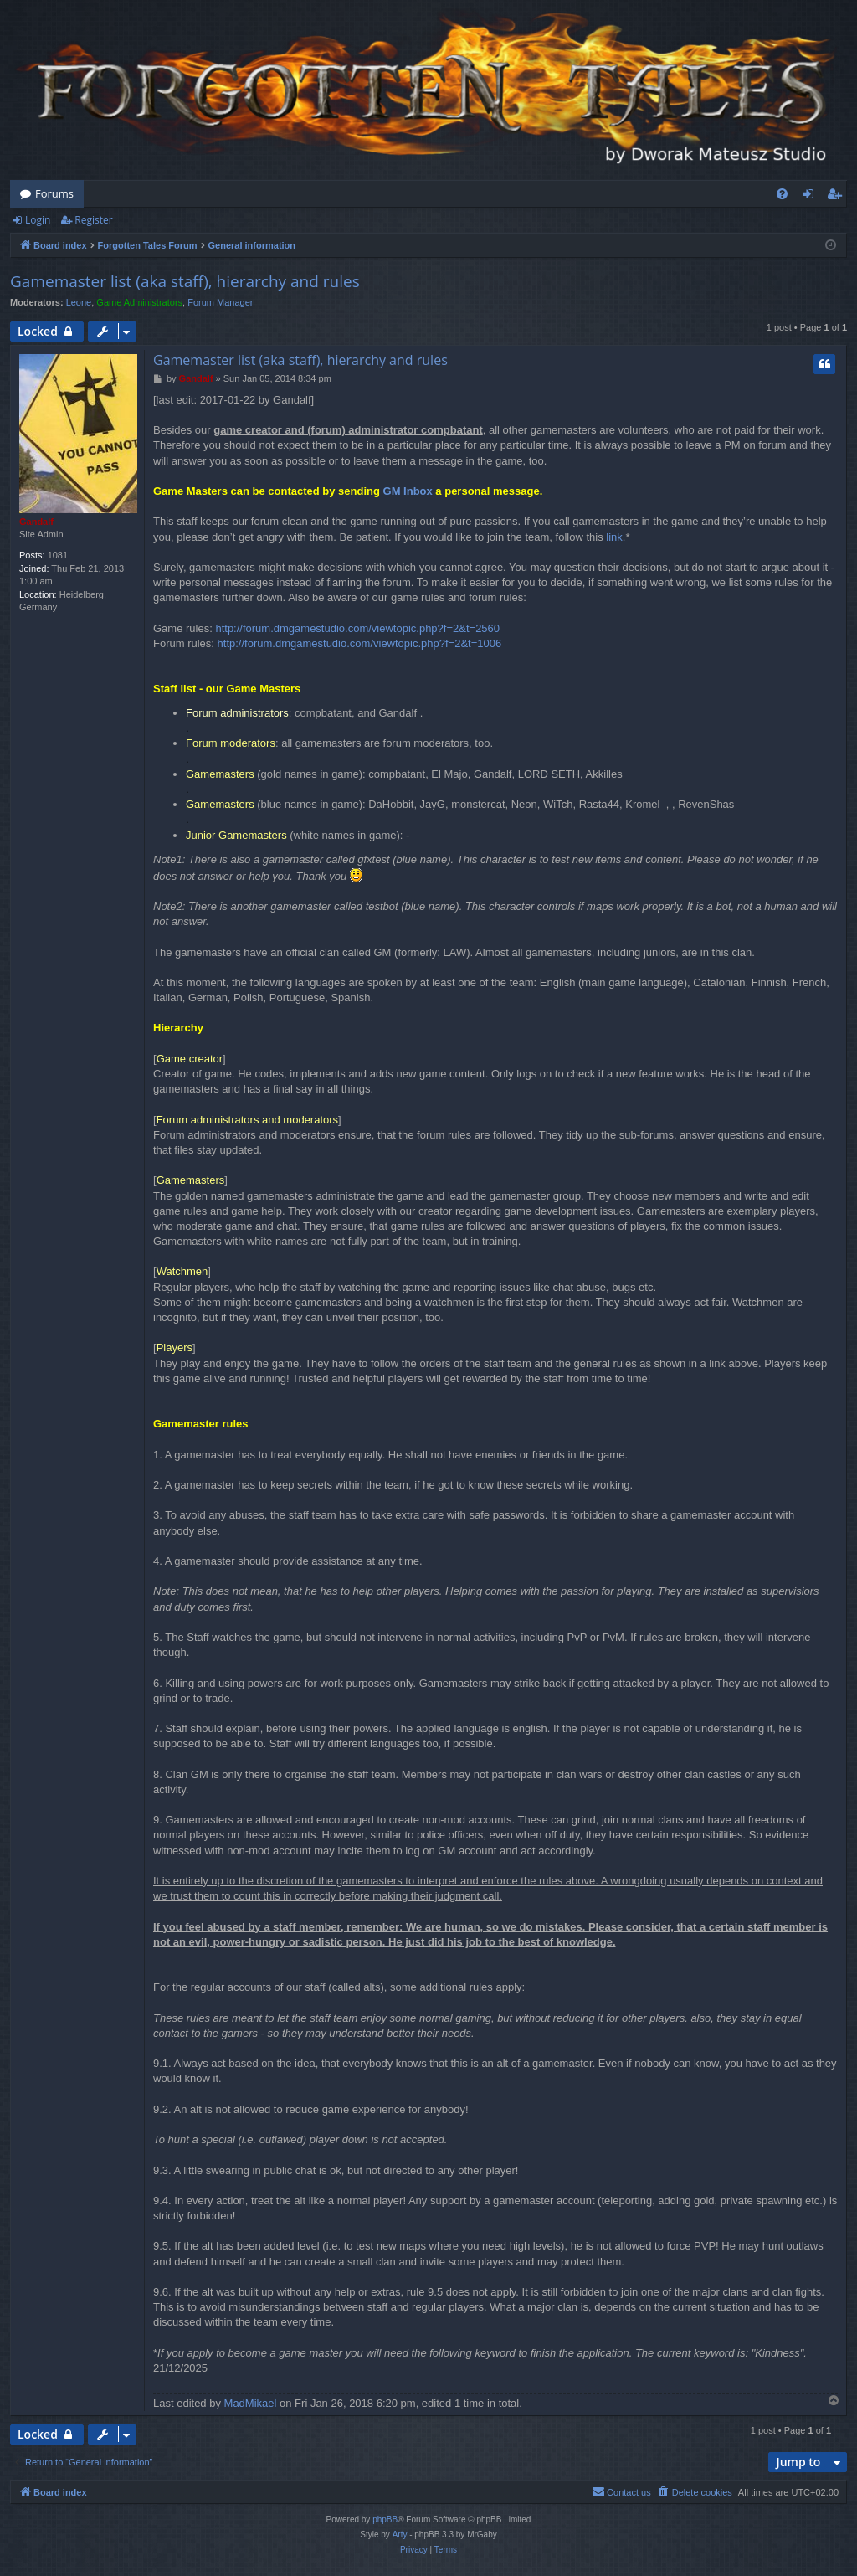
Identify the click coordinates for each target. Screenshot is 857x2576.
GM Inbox (408, 491)
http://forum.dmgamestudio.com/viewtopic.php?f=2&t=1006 (360, 643)
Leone (79, 302)
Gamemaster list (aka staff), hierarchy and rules (185, 281)
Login (37, 220)
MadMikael (250, 2403)
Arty (400, 2534)
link (614, 537)
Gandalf (36, 522)
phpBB (385, 2519)
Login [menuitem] (811, 197)
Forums (54, 193)
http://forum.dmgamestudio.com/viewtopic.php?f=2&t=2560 (357, 628)
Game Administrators (139, 302)
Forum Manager (220, 302)
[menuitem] (782, 194)
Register (93, 220)
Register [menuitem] (838, 197)
